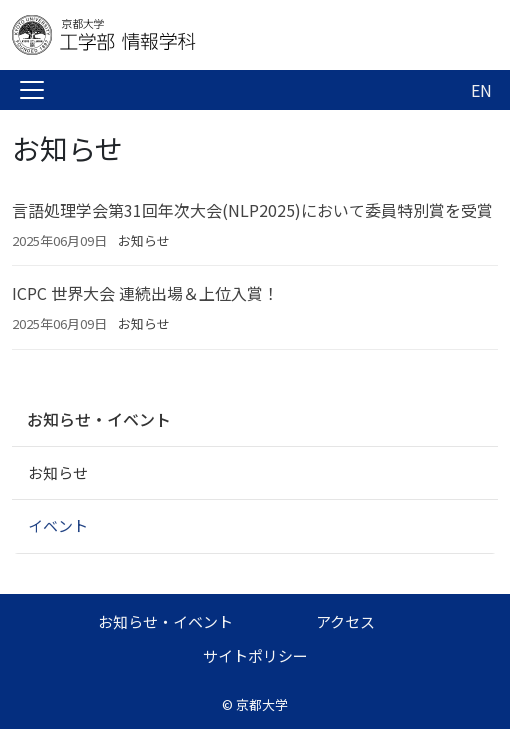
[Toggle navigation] (32, 90)
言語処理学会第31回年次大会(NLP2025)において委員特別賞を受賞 (252, 210)
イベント (58, 525)
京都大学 (262, 704)
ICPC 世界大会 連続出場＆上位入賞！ (145, 293)
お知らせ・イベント (99, 419)
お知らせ (144, 240)
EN (481, 90)
